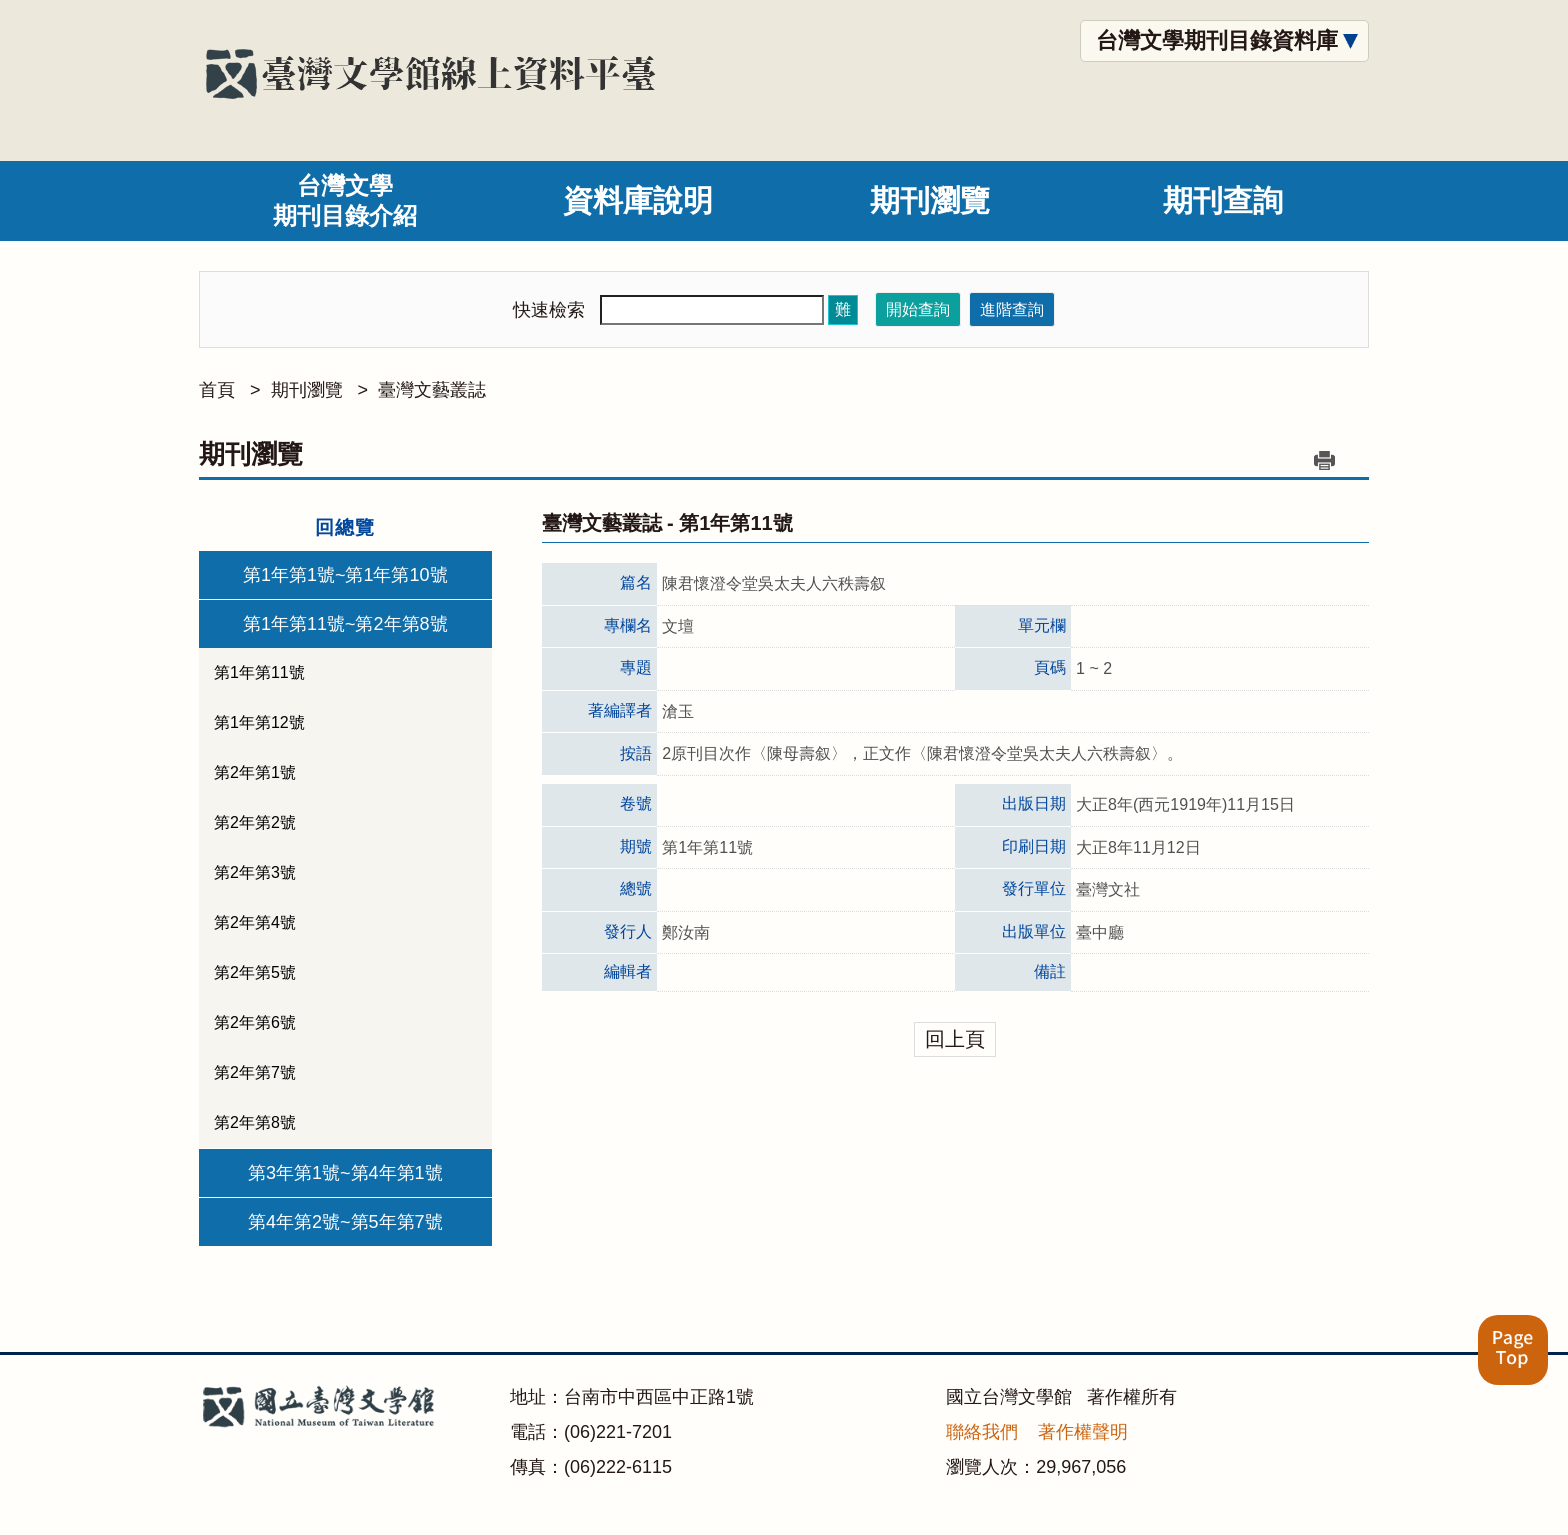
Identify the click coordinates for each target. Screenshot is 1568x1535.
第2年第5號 (255, 972)
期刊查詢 (1223, 200)
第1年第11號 (259, 672)
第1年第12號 (259, 722)
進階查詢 (1012, 309)
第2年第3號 (255, 872)
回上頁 (955, 1039)
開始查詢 (918, 309)
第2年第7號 (255, 1072)
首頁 (217, 390)
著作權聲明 (1083, 1432)
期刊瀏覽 (930, 200)
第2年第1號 (255, 772)
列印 (1324, 460)
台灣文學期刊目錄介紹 (345, 200)
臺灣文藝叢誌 (432, 390)
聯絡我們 (982, 1432)
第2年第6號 (255, 1022)
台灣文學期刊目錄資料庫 (1217, 40)
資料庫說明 (638, 200)
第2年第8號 (255, 1122)
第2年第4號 (255, 922)
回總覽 (345, 527)
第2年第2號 (255, 822)
